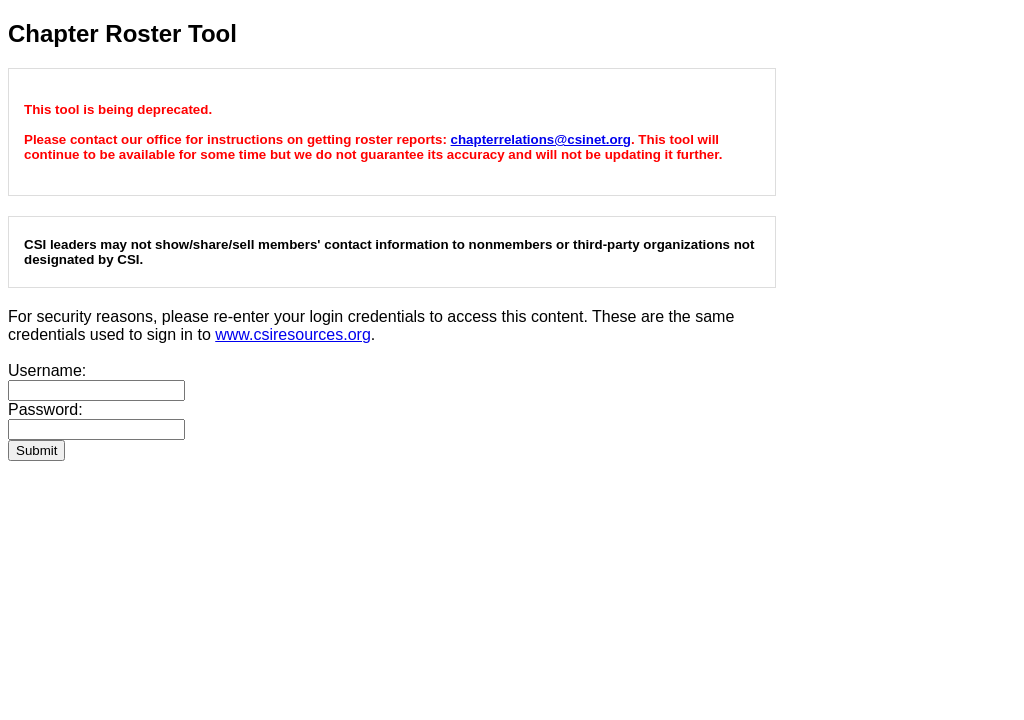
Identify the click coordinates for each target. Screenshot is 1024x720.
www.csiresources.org (293, 334)
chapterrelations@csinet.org (541, 139)
